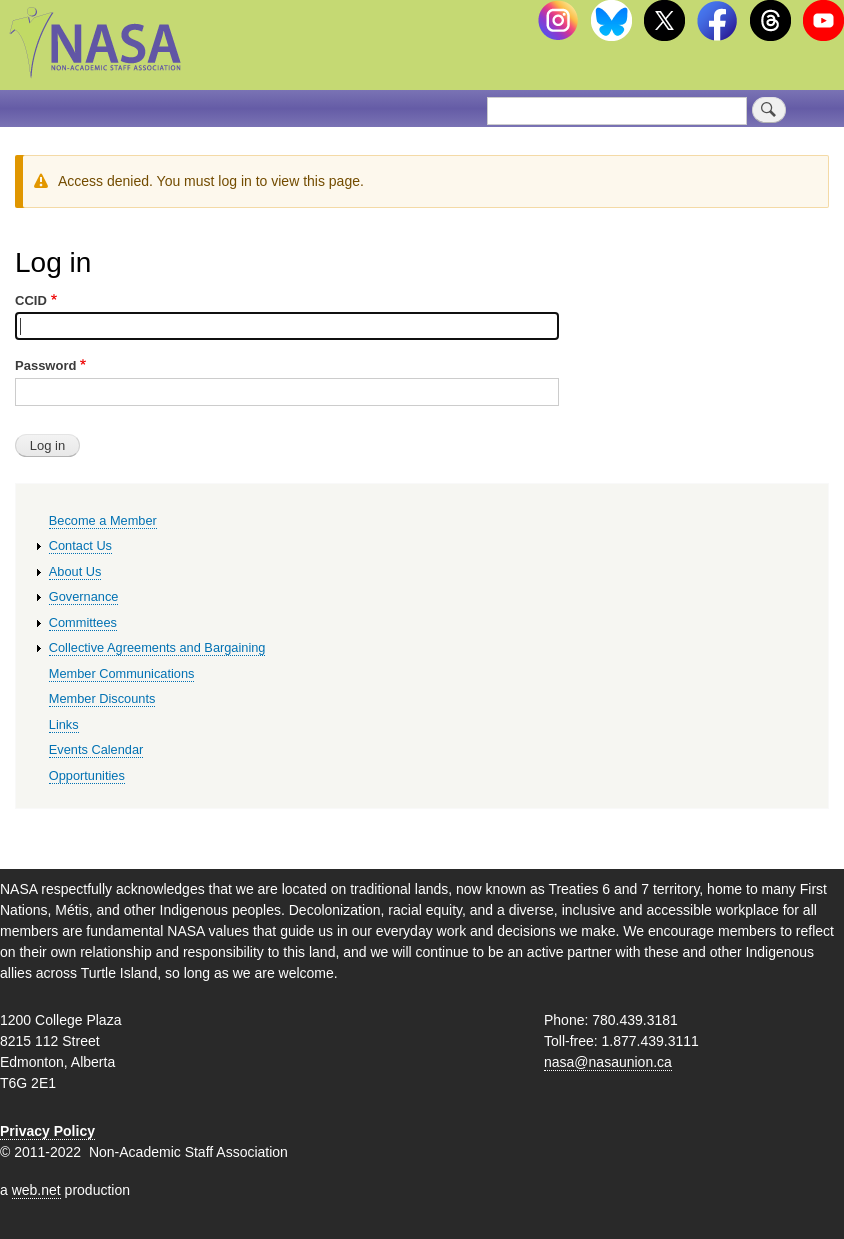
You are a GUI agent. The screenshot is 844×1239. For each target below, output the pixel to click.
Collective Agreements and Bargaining (157, 647)
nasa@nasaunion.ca (608, 1062)
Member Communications (122, 673)
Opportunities (87, 775)
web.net (36, 1190)
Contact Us (80, 545)
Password (45, 365)
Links (64, 724)
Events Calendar (96, 749)
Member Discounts (102, 698)
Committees (83, 622)
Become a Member (103, 520)
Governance (84, 596)
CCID (31, 300)
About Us (75, 571)
